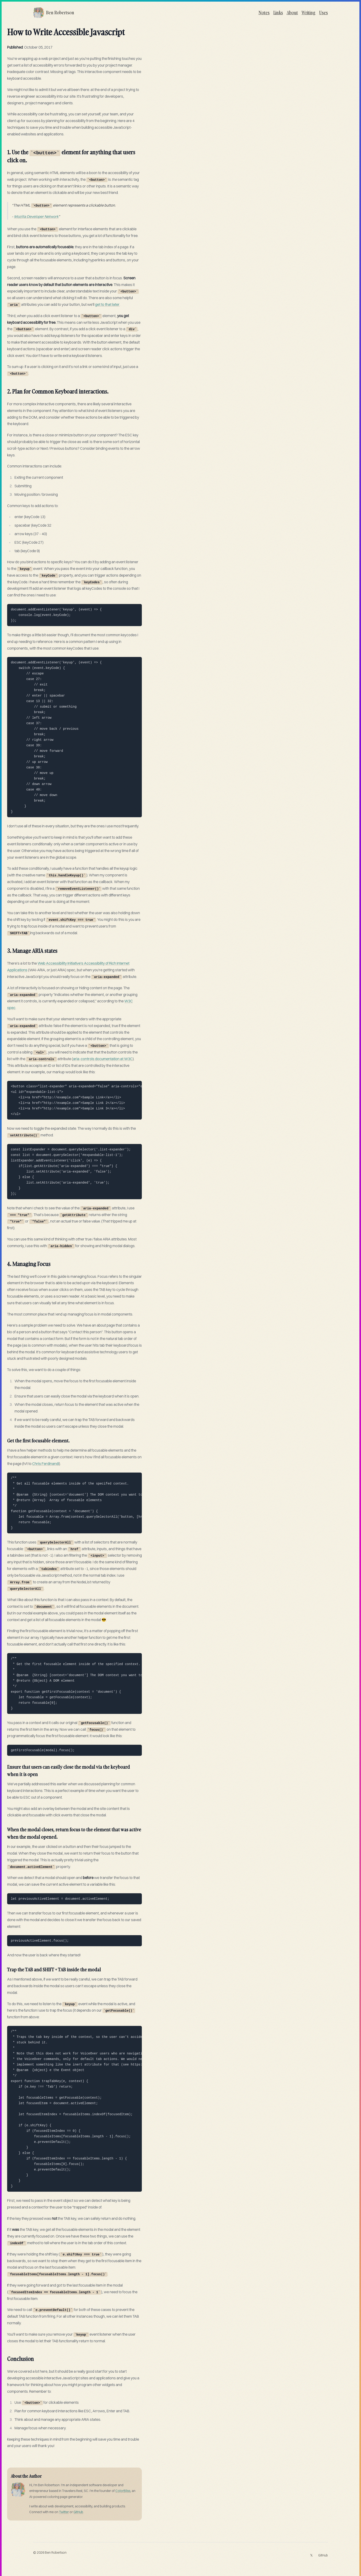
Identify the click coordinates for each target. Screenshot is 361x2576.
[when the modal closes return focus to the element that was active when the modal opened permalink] (5, 1827)
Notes (264, 12)
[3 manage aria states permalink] (5, 949)
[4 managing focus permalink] (5, 1262)
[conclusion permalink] (5, 2357)
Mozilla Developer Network (36, 216)
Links (278, 12)
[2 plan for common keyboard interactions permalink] (5, 389)
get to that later (107, 304)
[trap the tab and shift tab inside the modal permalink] (5, 1967)
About (292, 12)
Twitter (64, 2512)
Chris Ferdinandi (45, 1463)
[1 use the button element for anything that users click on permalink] (5, 150)
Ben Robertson (56, 2552)
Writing (308, 12)
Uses (323, 12)
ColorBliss (122, 2491)
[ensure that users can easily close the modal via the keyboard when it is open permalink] (5, 1765)
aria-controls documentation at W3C (103, 1058)
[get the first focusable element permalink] (5, 1439)
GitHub (78, 2512)
